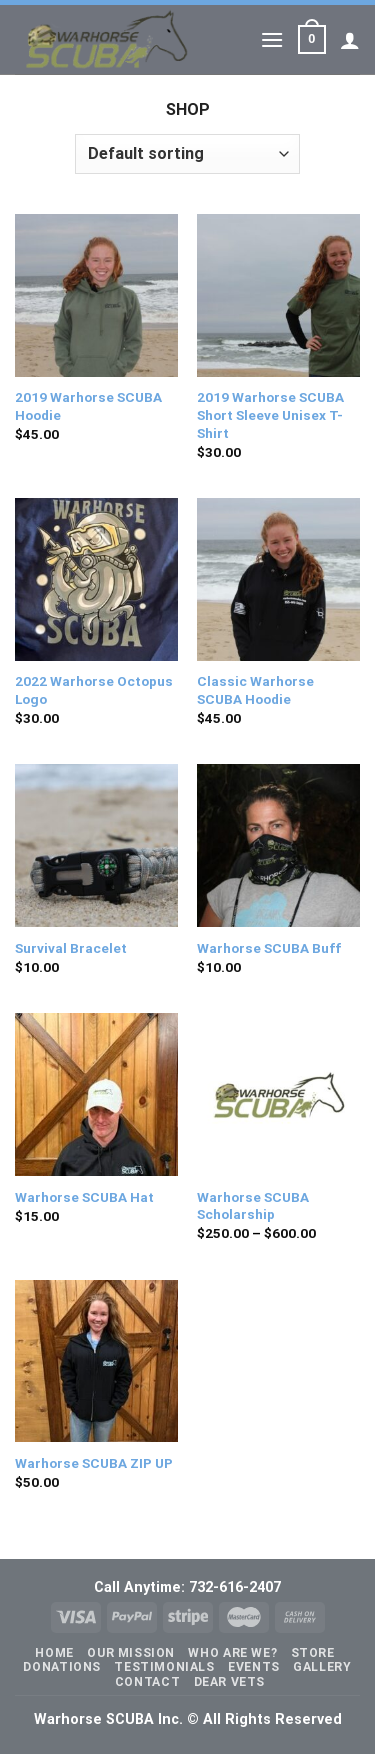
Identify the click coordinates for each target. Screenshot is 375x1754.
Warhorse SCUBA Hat (84, 1197)
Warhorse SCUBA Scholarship (253, 1206)
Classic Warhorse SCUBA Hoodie (255, 690)
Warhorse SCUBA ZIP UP (94, 1463)
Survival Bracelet (71, 948)
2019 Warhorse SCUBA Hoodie (88, 406)
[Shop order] (187, 154)
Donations (62, 1667)
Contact (147, 1682)
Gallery (322, 1667)
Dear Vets (230, 1682)
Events (254, 1667)
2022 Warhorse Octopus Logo (94, 690)
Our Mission (131, 1653)
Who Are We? (232, 1653)
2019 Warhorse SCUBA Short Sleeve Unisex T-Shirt (270, 414)
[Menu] (272, 39)
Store (313, 1653)
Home (54, 1653)
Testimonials (164, 1667)
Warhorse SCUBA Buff (269, 948)
